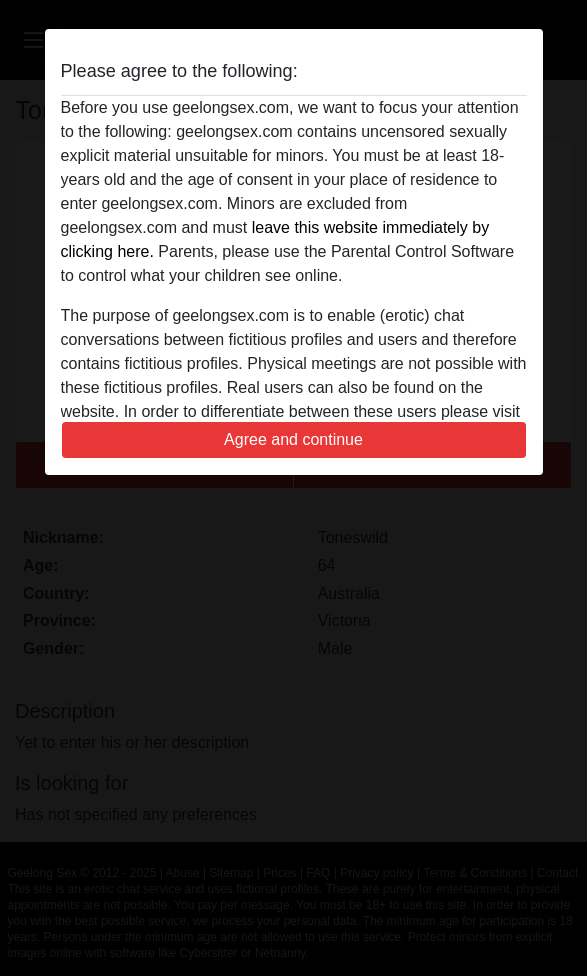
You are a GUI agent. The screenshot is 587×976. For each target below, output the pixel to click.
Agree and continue (293, 439)
